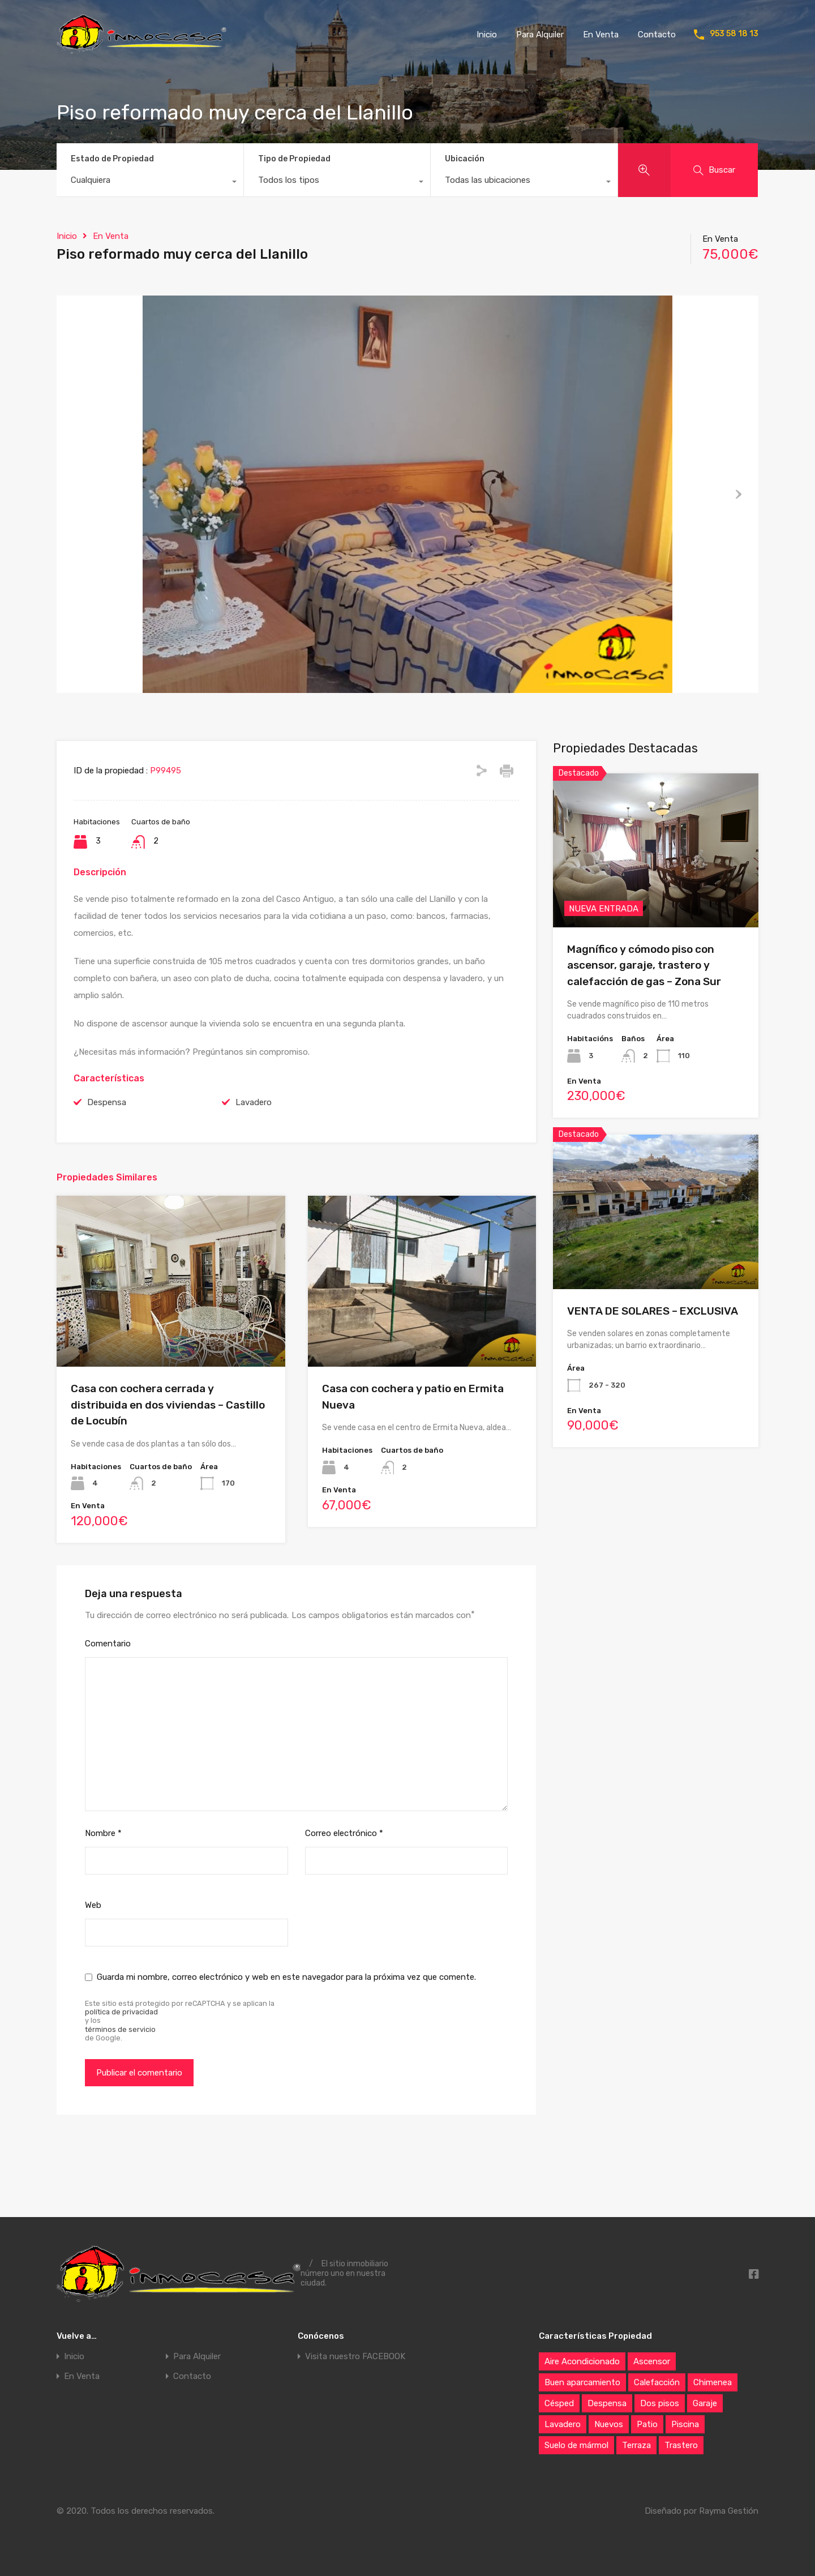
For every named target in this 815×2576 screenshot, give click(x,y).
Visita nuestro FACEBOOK (355, 2356)
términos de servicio (120, 2086)
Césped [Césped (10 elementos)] (559, 2403)
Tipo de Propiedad (294, 159)
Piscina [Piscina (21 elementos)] (685, 2424)
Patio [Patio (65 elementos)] (647, 2424)
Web (93, 1962)
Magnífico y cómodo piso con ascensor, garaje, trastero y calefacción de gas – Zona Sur (644, 1022)
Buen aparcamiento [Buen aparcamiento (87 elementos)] (582, 2382)
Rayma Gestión (728, 2511)
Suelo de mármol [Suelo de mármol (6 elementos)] (576, 2445)
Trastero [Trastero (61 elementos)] (681, 2445)
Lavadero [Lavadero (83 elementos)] (562, 2424)
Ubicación (464, 159)
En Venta (601, 34)
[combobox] (150, 182)
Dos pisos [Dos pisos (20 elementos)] (659, 2403)
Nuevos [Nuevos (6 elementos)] (608, 2424)
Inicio (487, 34)
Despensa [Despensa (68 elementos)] (607, 2403)
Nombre (103, 1890)
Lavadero (253, 1159)
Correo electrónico (344, 1890)
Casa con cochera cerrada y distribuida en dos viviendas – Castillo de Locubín (168, 1461)
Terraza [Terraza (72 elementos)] (636, 2445)
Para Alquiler (540, 34)
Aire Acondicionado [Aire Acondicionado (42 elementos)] (582, 2361)
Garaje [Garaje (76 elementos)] (705, 2403)
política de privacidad (121, 2069)
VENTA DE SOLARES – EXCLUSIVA (652, 1367)
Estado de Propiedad (112, 159)
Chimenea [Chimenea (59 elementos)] (712, 2382)
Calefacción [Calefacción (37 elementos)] (657, 2382)
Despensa (106, 1159)
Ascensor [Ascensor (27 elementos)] (651, 2361)
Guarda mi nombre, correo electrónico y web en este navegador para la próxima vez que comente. (286, 2034)
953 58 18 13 (734, 33)
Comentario (108, 1701)
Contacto (657, 34)
